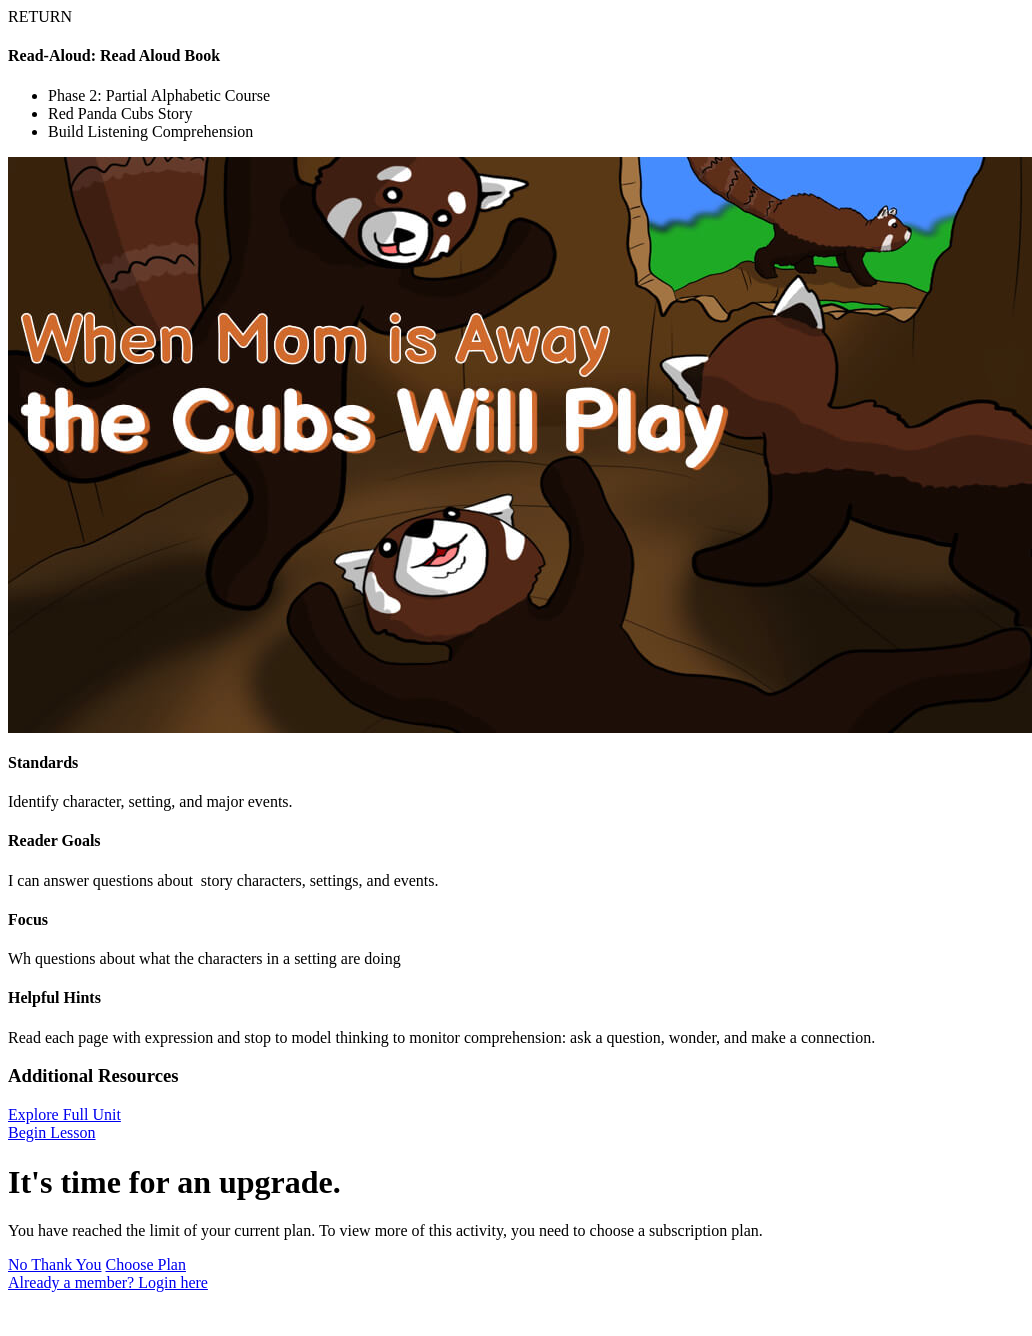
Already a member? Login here (108, 1282)
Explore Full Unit (64, 1114)
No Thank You (55, 1264)
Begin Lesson (52, 1132)
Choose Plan (146, 1264)
